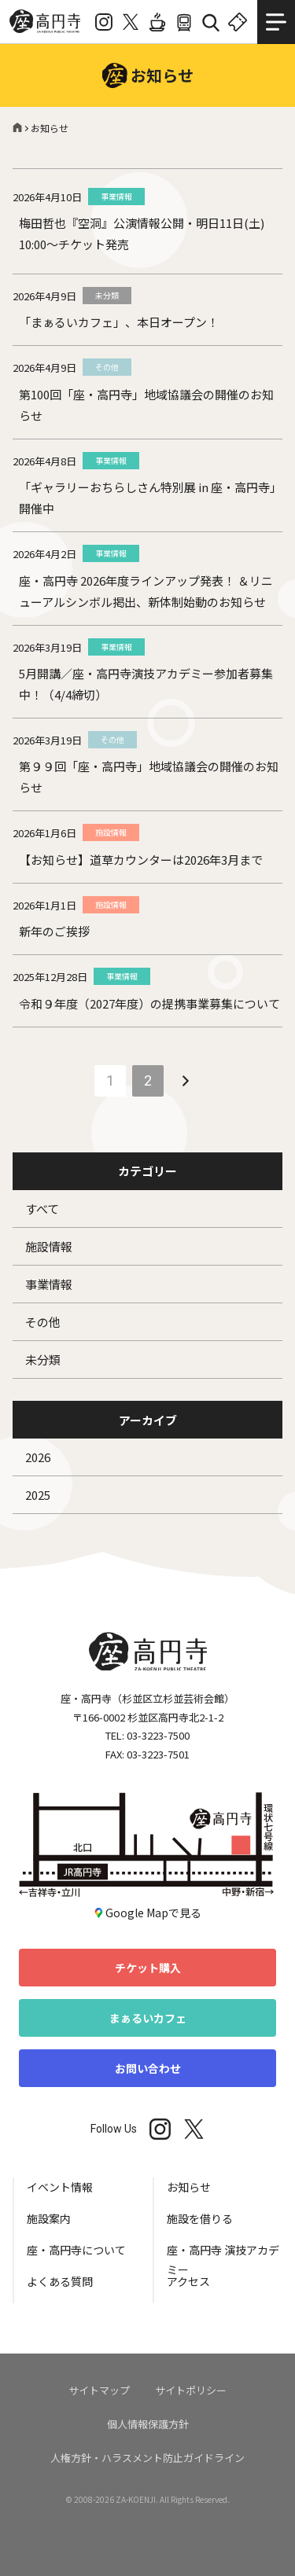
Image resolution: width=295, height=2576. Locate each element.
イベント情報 (60, 2187)
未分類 (43, 1359)
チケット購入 (148, 1967)
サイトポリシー (191, 2390)
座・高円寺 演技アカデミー (223, 2257)
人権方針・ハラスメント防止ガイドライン (147, 2457)
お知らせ (189, 2187)
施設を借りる (200, 2218)
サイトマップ (99, 2390)
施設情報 (48, 1246)
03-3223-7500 (158, 1735)
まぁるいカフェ (147, 2018)
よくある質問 (60, 2281)
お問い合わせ (148, 2068)
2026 (37, 1457)
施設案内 (49, 2218)
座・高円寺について (76, 2250)
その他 (43, 1322)
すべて (42, 1208)
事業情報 (48, 1284)
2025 (37, 1494)
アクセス (188, 2281)
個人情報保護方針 (148, 2423)
